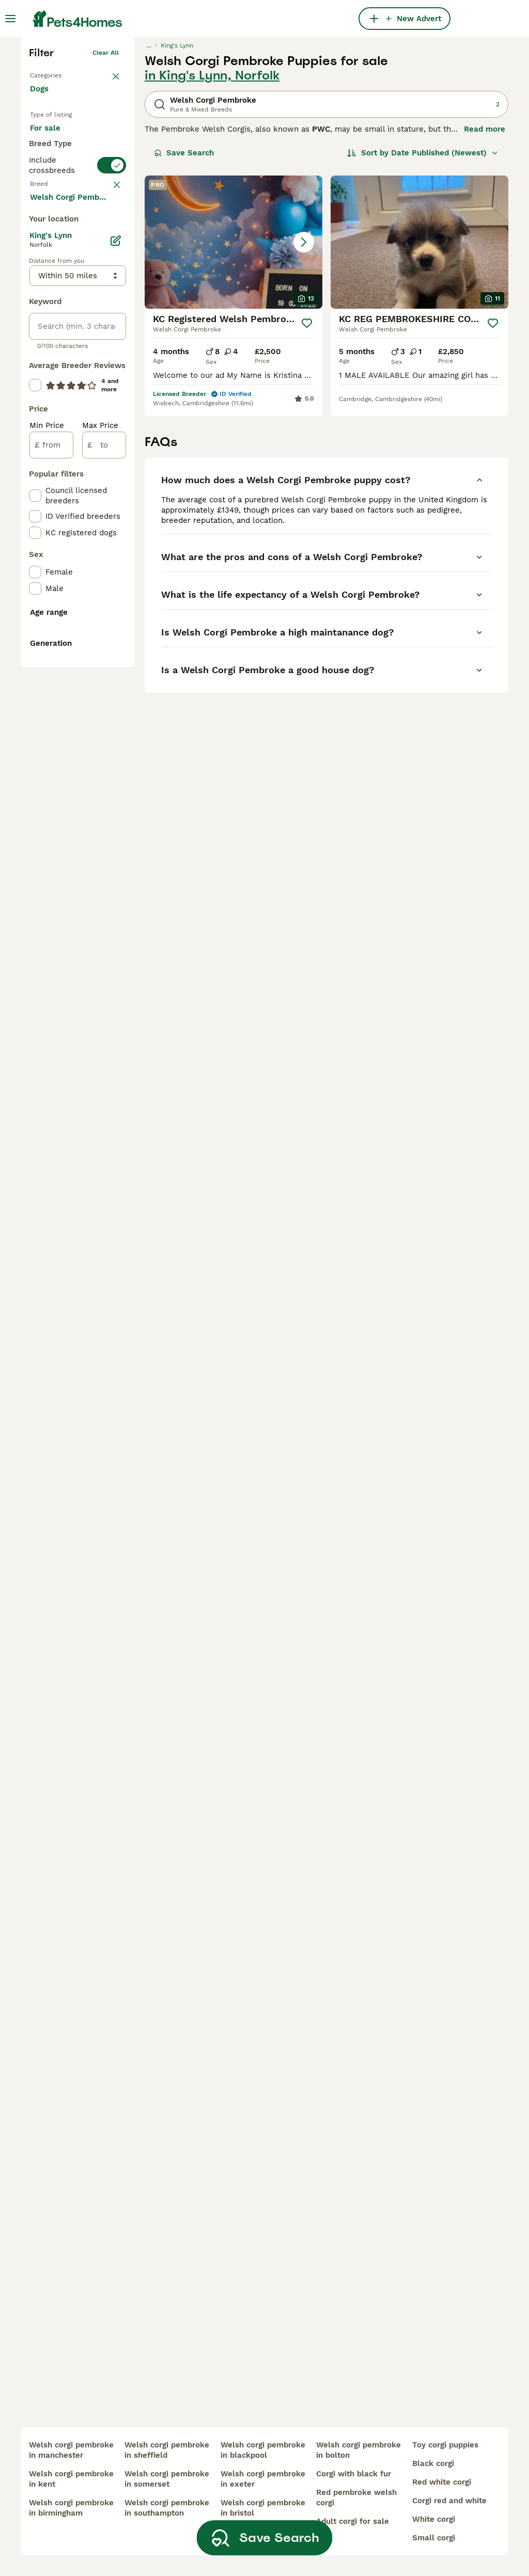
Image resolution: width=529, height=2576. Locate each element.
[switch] (77, 383)
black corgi (433, 2463)
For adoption (62, 317)
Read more (484, 283)
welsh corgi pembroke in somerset (167, 2479)
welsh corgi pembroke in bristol (263, 2508)
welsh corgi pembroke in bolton (358, 2450)
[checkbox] (35, 460)
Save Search (184, 306)
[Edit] (115, 681)
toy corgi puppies (445, 2445)
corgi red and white (449, 2500)
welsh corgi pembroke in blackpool (263, 2450)
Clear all (105, 206)
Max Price (100, 866)
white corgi (433, 2519)
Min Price (46, 866)
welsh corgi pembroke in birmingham (71, 2508)
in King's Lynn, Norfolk (212, 229)
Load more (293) (69, 637)
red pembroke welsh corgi (356, 2497)
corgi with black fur (353, 2473)
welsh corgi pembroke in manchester (71, 2450)
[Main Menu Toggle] (10, 18)
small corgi (433, 2537)
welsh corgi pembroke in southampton (167, 2508)
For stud (53, 341)
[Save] (306, 477)
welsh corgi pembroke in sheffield (167, 2450)
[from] (51, 885)
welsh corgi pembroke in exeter (263, 2479)
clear (111, 405)
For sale (53, 292)
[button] (233, 396)
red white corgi (441, 2482)
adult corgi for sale (352, 2521)
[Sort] (422, 306)
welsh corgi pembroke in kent (71, 2479)
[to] (104, 885)
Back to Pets (49, 227)
